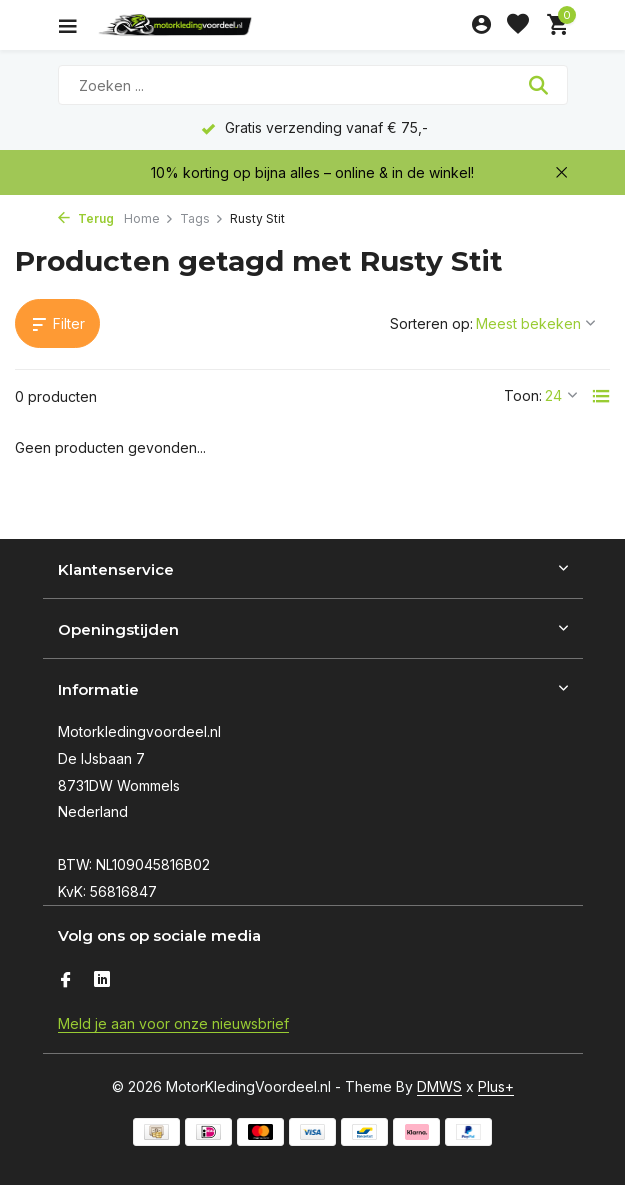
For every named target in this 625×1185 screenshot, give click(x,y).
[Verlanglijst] (518, 25)
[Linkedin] (102, 981)
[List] (601, 396)
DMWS (439, 1086)
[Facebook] (66, 981)
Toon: (523, 395)
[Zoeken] (313, 85)
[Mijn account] (481, 25)
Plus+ (496, 1086)
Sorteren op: (431, 323)
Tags (202, 218)
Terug (86, 218)
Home (149, 218)
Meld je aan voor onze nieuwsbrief (173, 1023)
